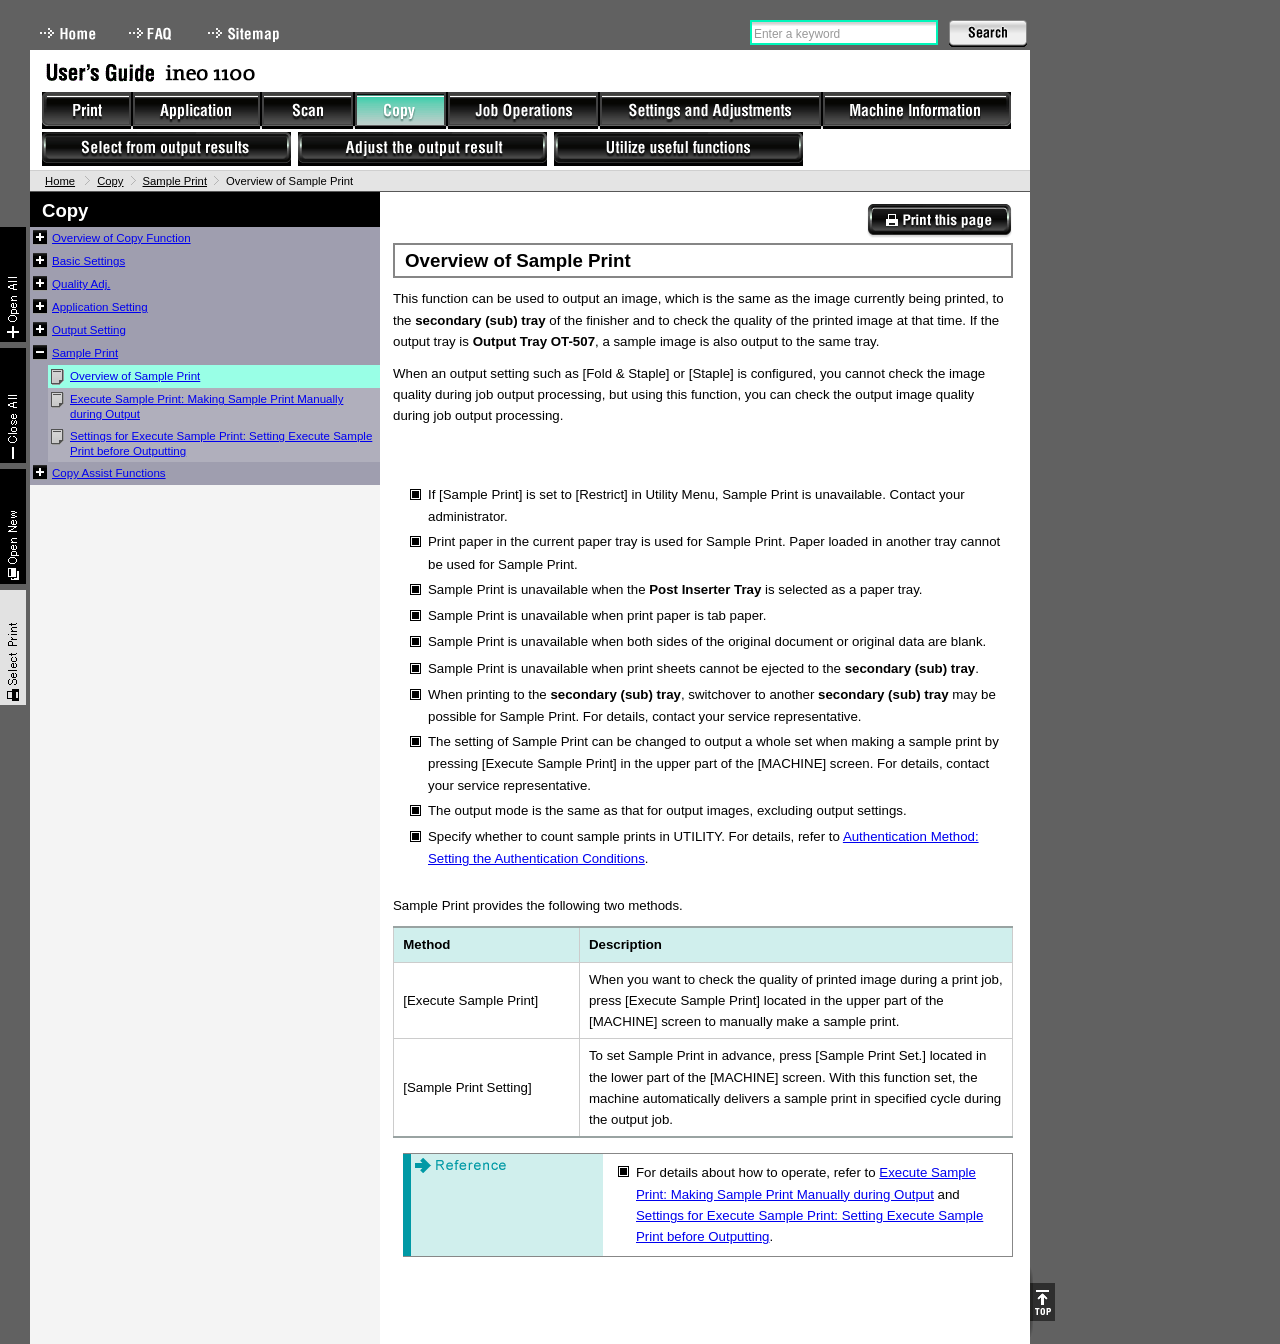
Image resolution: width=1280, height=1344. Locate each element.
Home (68, 33)
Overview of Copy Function (121, 238)
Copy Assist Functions (109, 473)
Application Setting (100, 307)
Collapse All (13, 405)
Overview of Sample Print (135, 376)
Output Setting (89, 330)
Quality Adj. (81, 284)
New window (13, 526)
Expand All (13, 284)
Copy (110, 181)
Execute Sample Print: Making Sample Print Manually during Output (206, 406)
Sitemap (246, 33)
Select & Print (13, 647)
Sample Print (175, 181)
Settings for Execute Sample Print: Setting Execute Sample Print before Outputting (221, 443)
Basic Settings (88, 261)
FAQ (152, 33)
